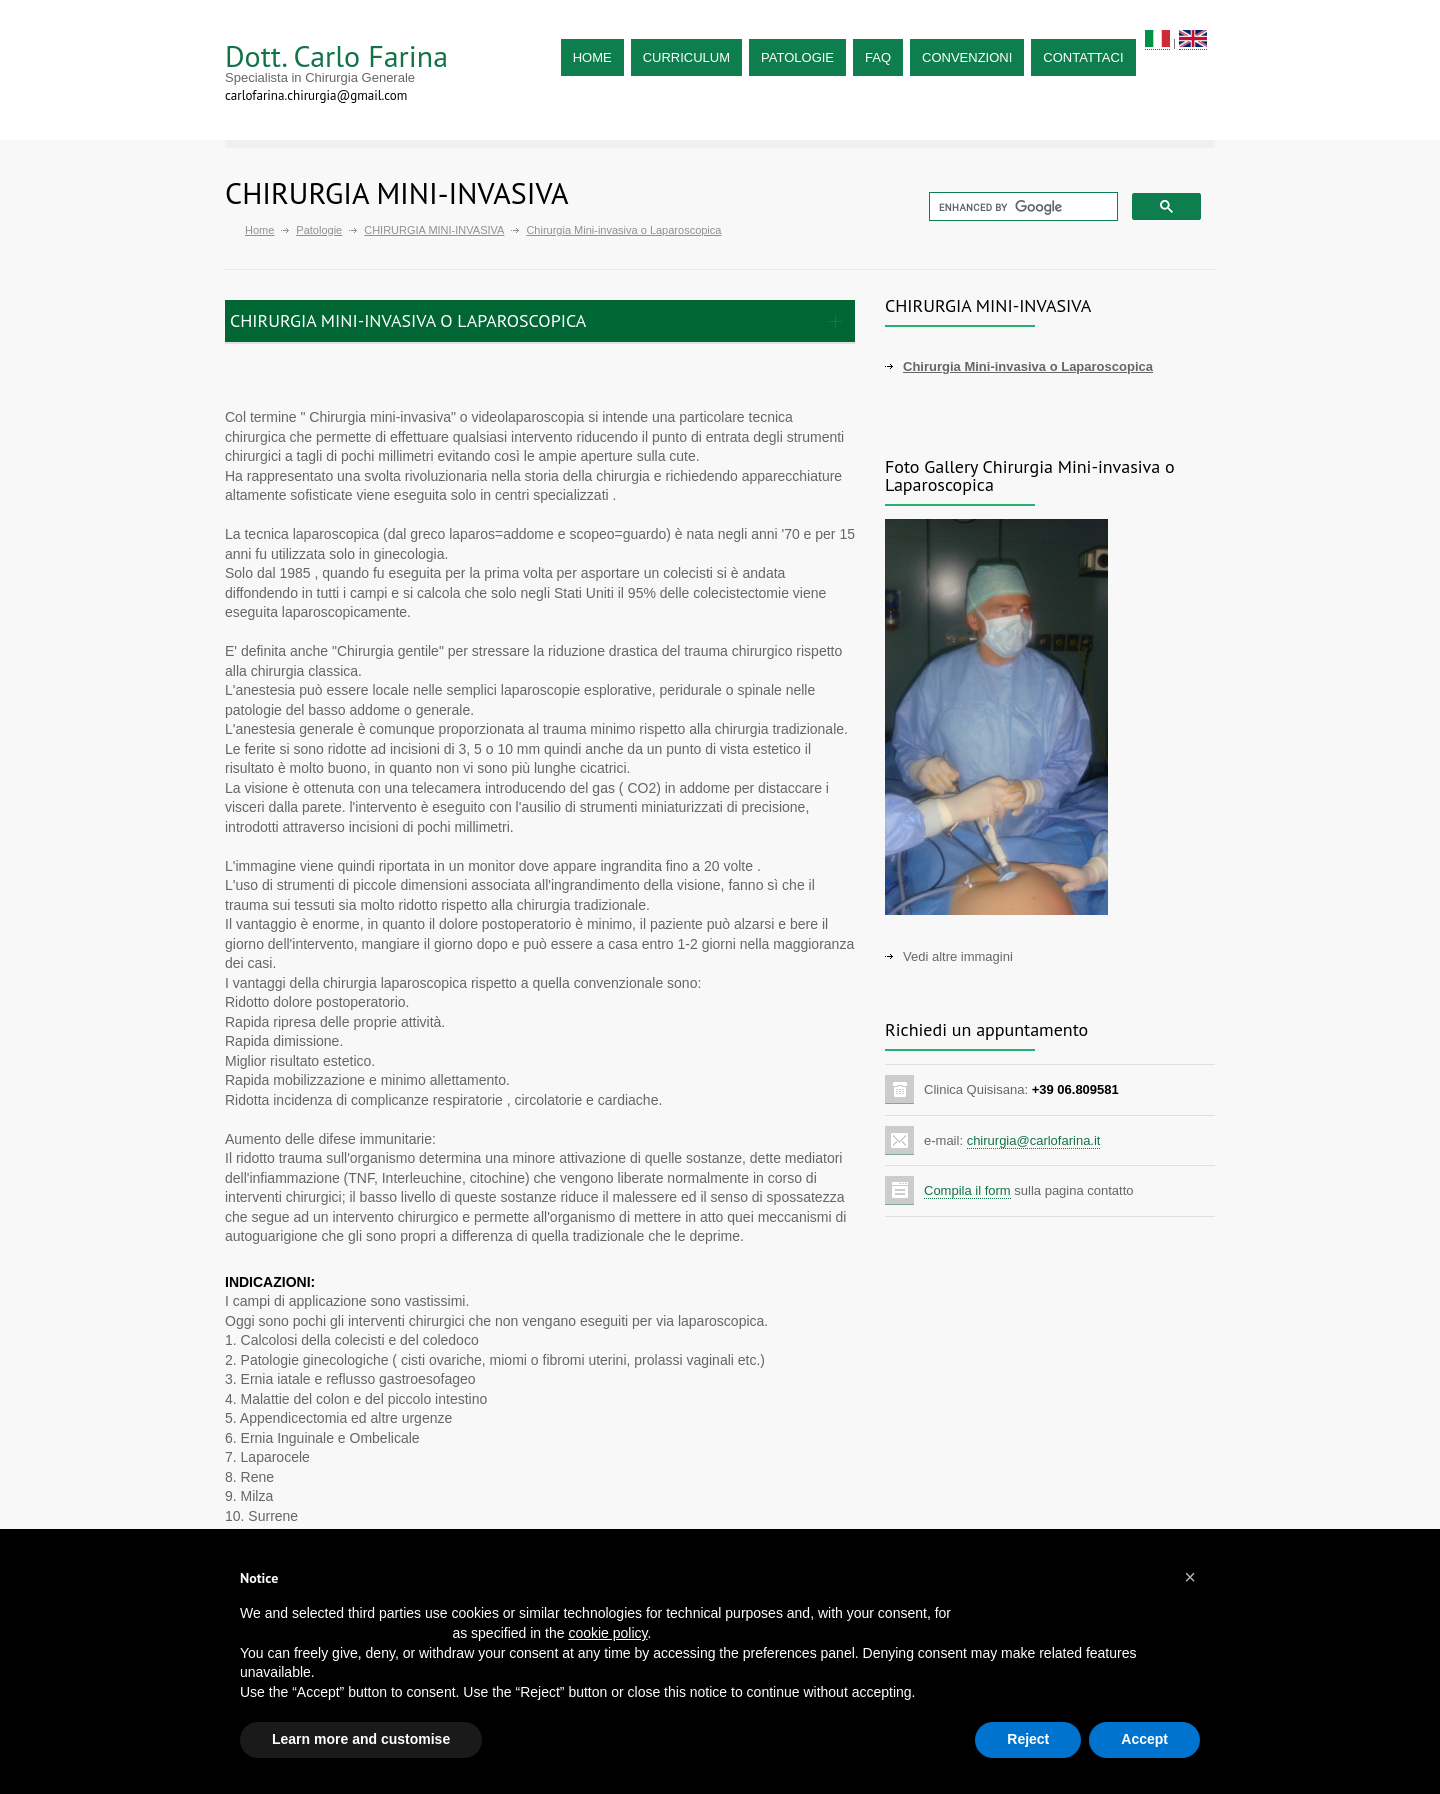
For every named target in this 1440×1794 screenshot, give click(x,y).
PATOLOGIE (797, 57)
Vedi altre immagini (958, 956)
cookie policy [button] (607, 1633)
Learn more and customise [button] (361, 1739)
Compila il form (967, 1190)
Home (259, 230)
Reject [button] (1028, 1739)
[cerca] (1021, 207)
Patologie (319, 230)
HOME (592, 57)
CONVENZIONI (967, 57)
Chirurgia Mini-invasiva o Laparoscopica (1028, 366)
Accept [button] (1144, 1739)
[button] (1190, 1577)
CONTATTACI (1083, 57)
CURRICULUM (686, 57)
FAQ (878, 57)
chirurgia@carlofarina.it (1034, 1140)
